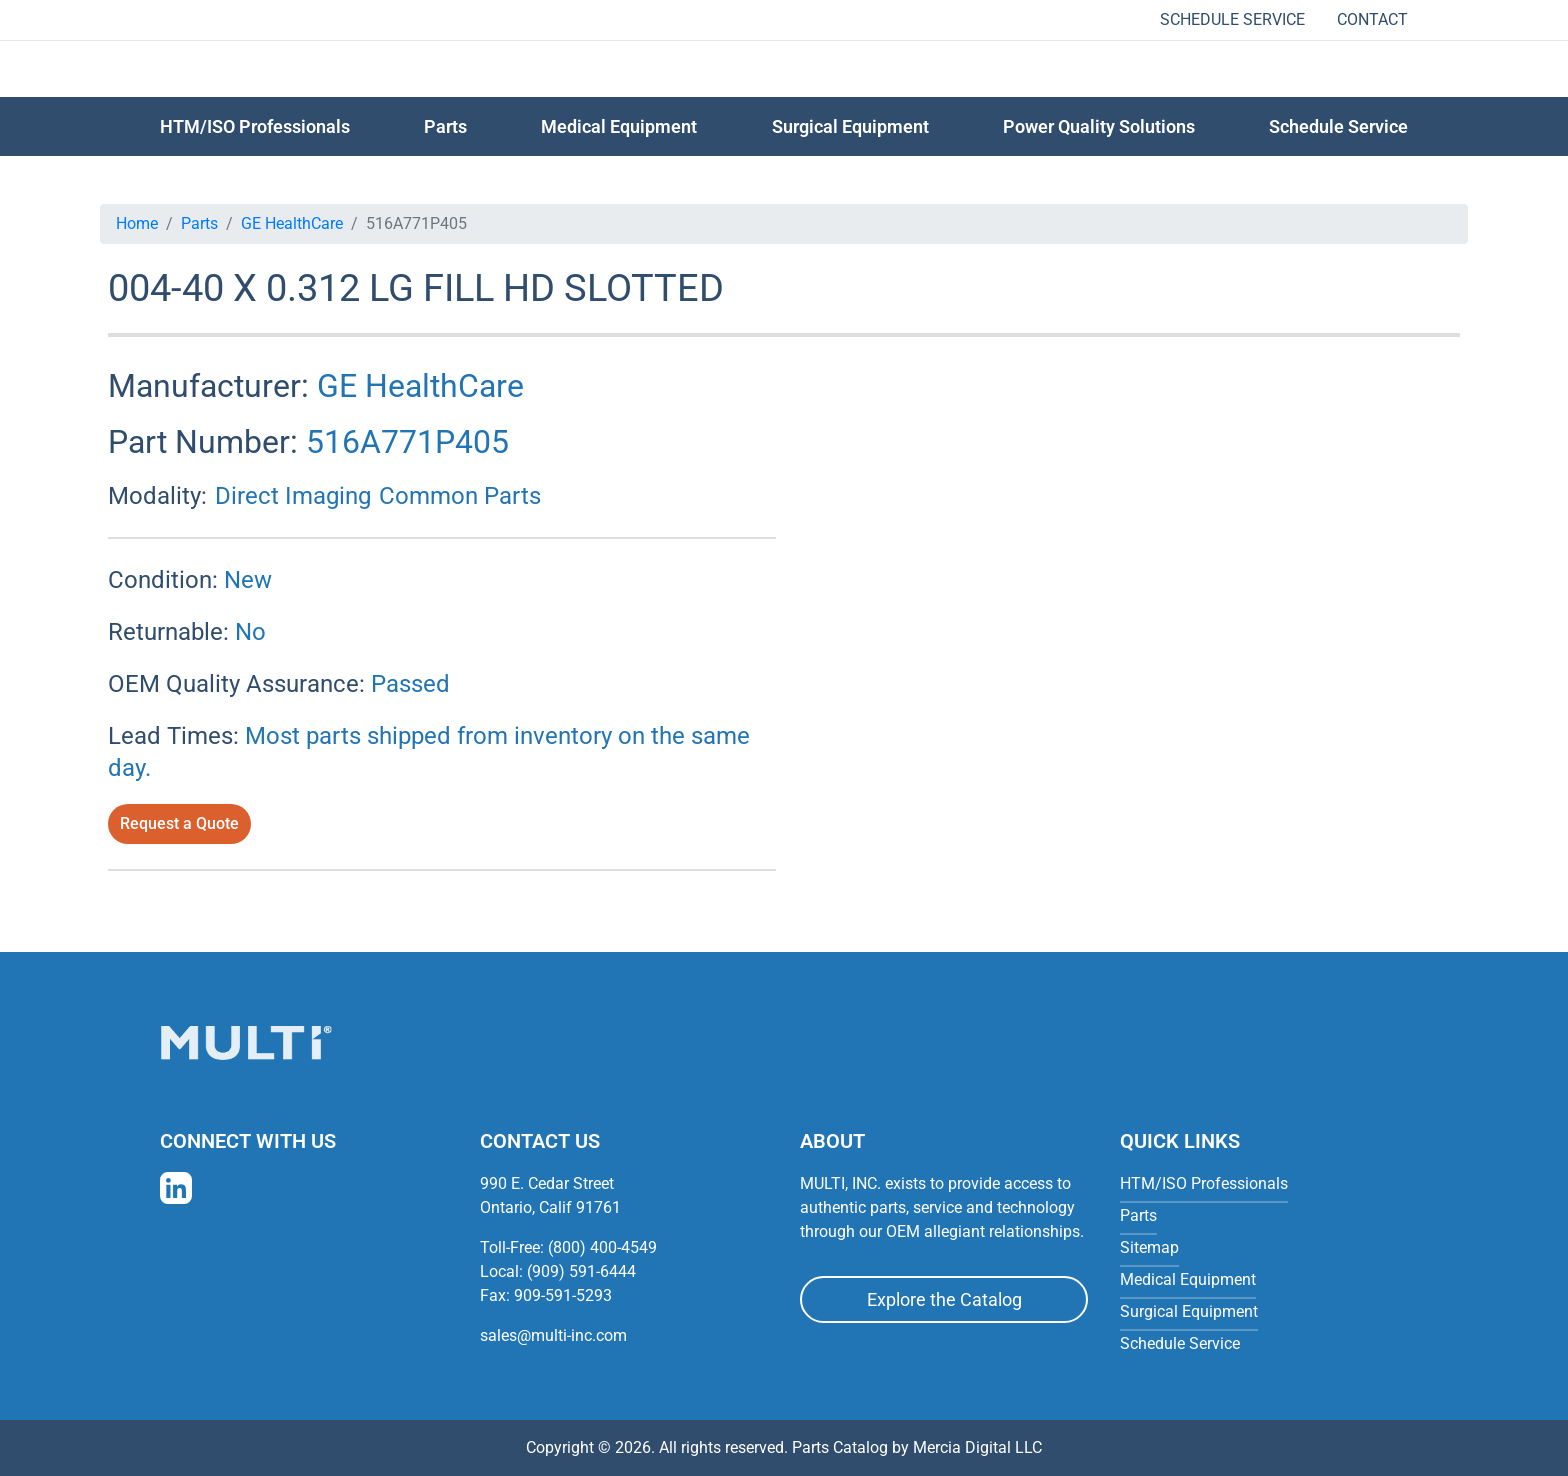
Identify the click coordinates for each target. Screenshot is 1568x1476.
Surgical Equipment (850, 126)
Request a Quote (179, 823)
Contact (1372, 19)
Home (137, 223)
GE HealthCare (292, 223)
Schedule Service (1232, 19)
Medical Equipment (619, 126)
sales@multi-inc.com (553, 1335)
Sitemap (1149, 1247)
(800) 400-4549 (602, 1247)
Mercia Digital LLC (977, 1447)
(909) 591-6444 (581, 1271)
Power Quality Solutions (1099, 126)
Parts (199, 223)
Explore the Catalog (944, 1299)
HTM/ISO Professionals (255, 126)
